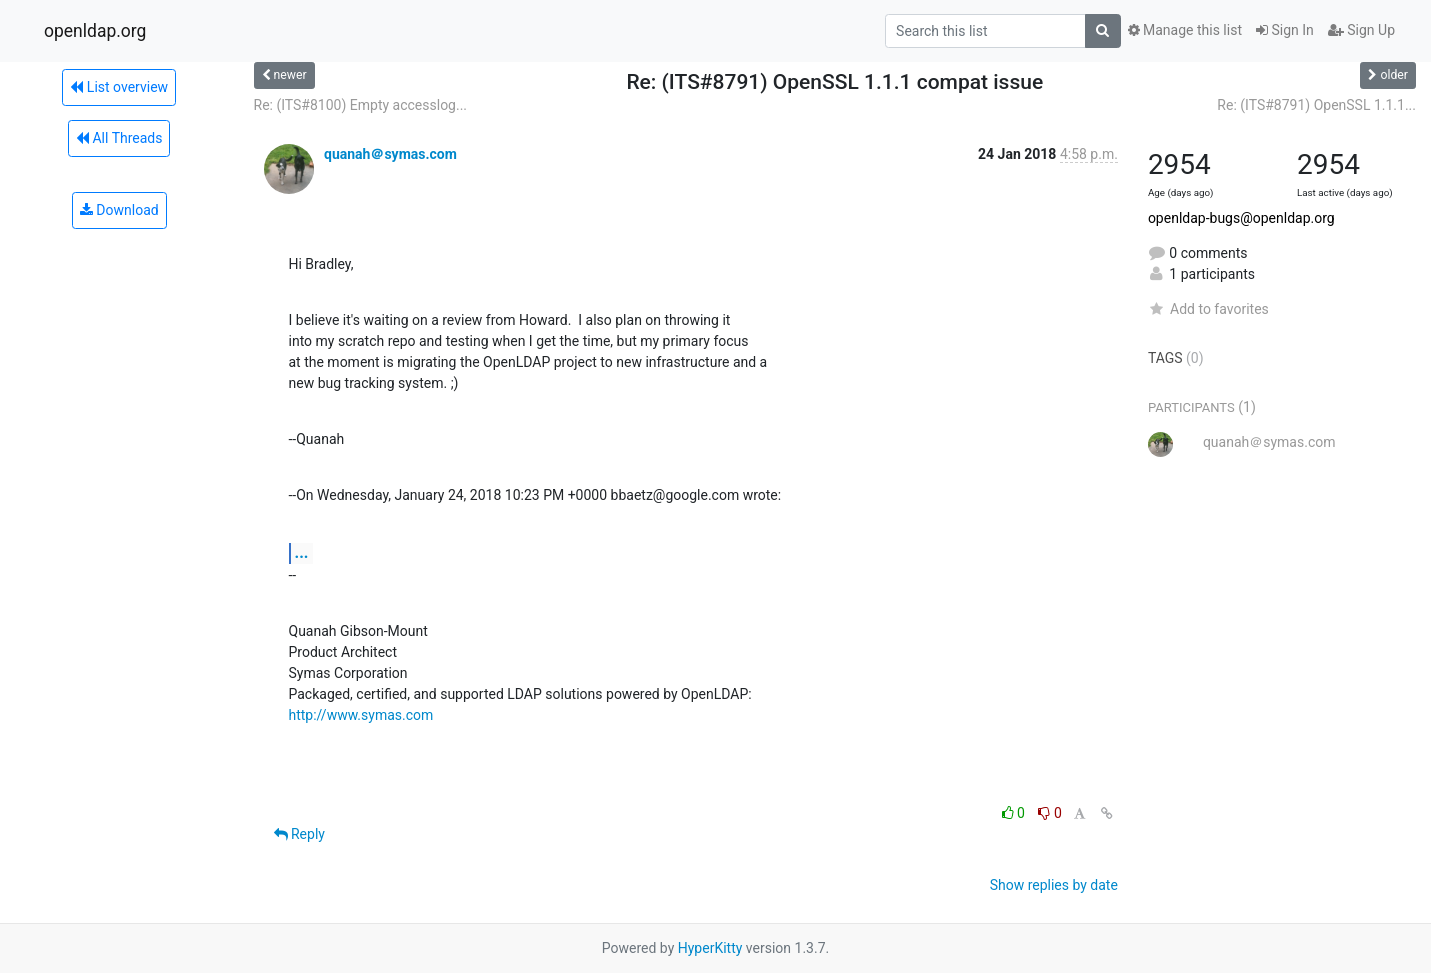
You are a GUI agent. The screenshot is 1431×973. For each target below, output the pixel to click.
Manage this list (1185, 30)
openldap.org (95, 31)
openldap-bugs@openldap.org (1241, 218)
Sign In (1285, 30)
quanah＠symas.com (390, 154)
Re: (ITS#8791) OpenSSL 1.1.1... (1316, 105)
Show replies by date (1054, 885)
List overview (119, 87)
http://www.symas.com (361, 715)
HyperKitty (710, 948)
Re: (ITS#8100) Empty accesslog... (361, 105)
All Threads (119, 138)
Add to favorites (1208, 309)
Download (119, 210)
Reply (299, 834)
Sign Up (1361, 30)
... (302, 552)
